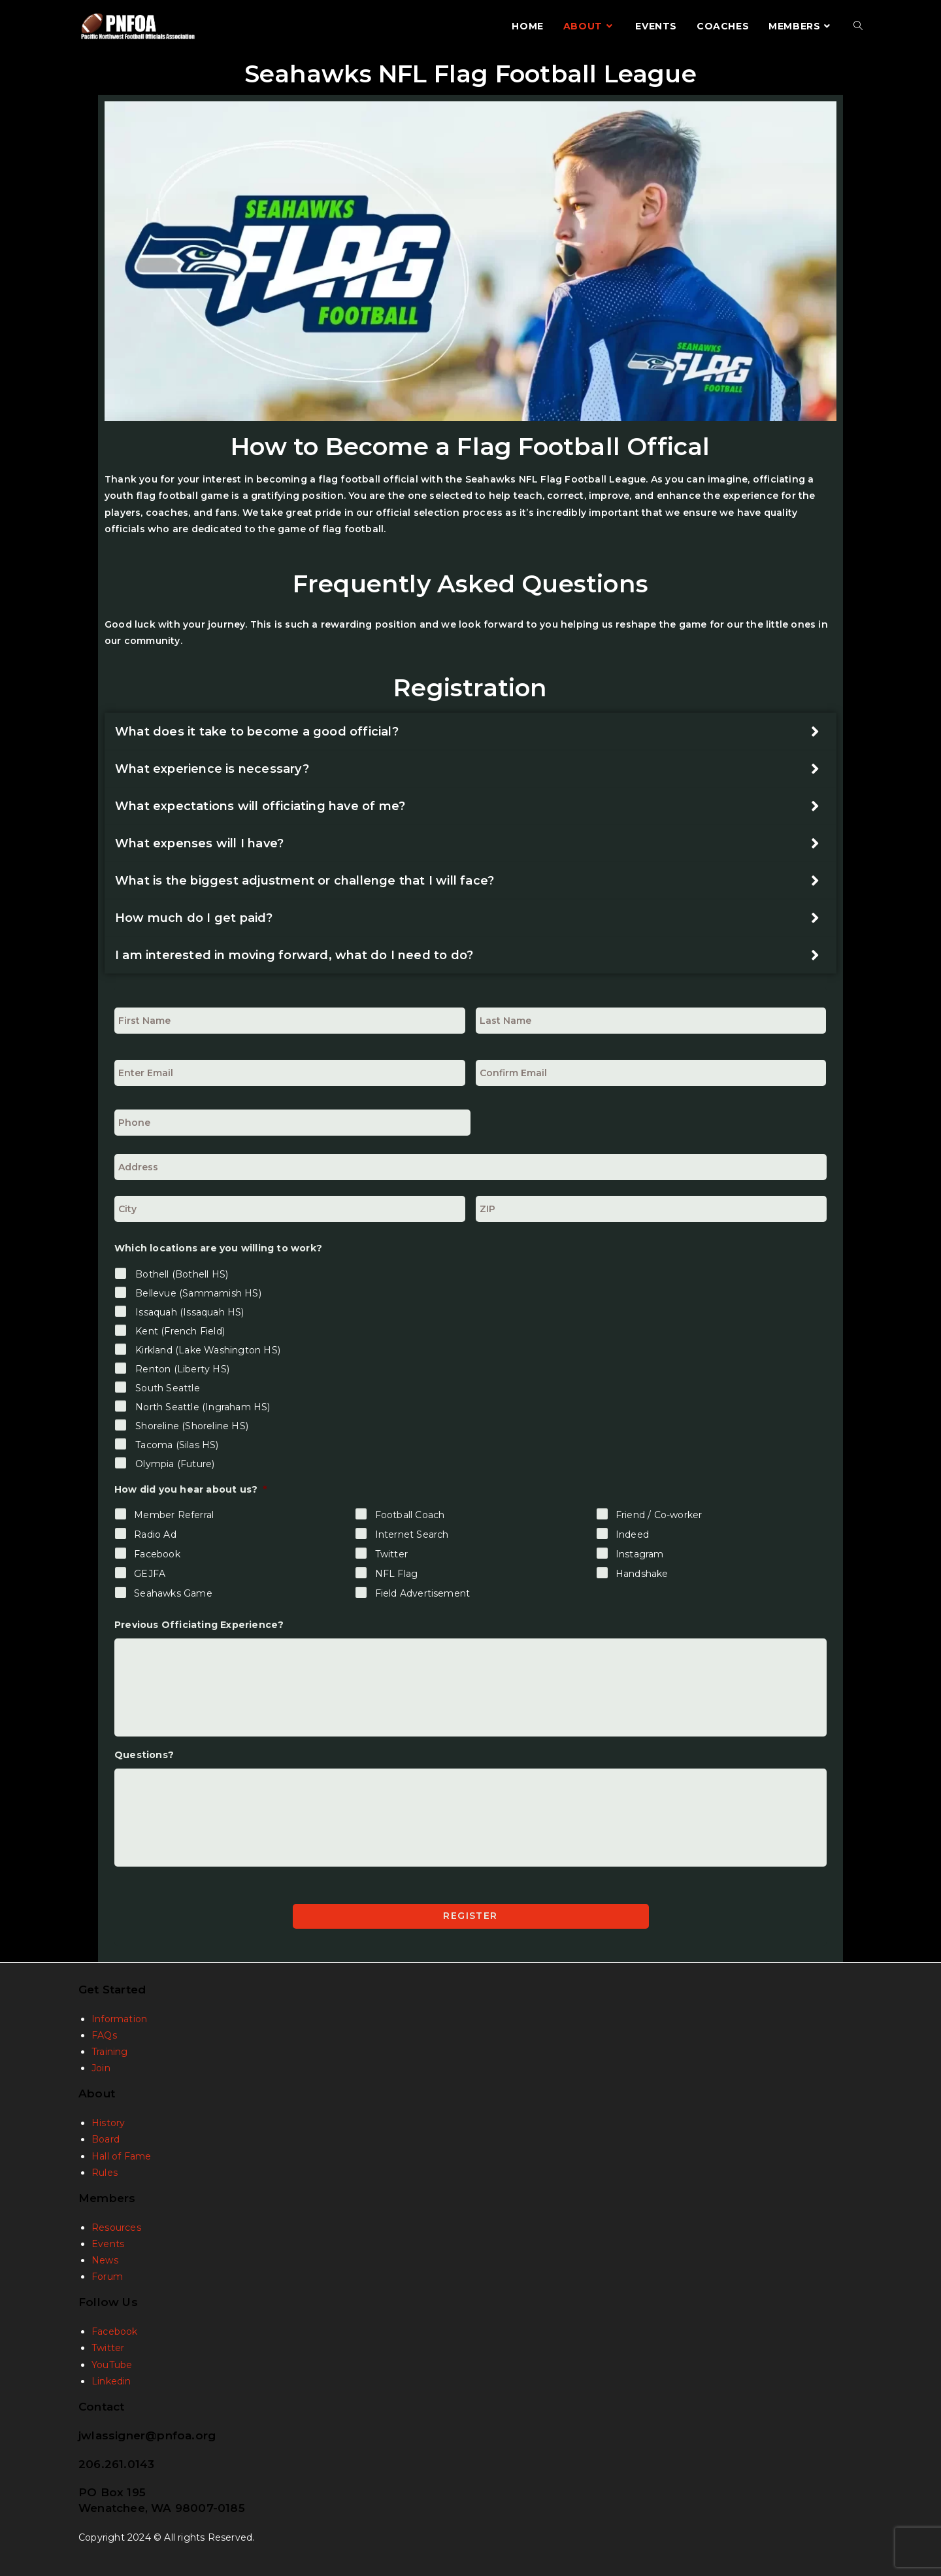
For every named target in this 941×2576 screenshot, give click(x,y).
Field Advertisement (422, 1593)
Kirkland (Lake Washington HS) (207, 1350)
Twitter (391, 1554)
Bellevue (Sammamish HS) (198, 1293)
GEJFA (149, 1574)
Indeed (632, 1534)
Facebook (157, 1554)
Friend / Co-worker (659, 1515)
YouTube (111, 2362)
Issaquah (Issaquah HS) (189, 1312)
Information (119, 2016)
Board (105, 2137)
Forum (107, 2274)
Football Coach (410, 1515)
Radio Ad (155, 1534)
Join (100, 2065)
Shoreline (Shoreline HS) (191, 1426)
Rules (104, 2170)
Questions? (144, 1755)
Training (109, 2049)
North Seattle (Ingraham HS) (202, 1407)
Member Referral (174, 1515)
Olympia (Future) (174, 1464)
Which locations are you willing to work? (218, 1248)
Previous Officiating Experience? (199, 1625)
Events (107, 2241)
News (104, 2257)
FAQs (104, 2033)
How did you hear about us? (190, 1489)
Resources (116, 2225)
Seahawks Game (173, 1593)
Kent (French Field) (180, 1331)
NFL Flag (396, 1574)
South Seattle (167, 1388)
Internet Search (412, 1534)
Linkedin (111, 2378)
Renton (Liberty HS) (182, 1369)
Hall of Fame (121, 2154)
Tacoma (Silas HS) (176, 1445)
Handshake (642, 1574)
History (108, 2120)
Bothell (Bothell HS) (181, 1274)
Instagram (640, 1554)
